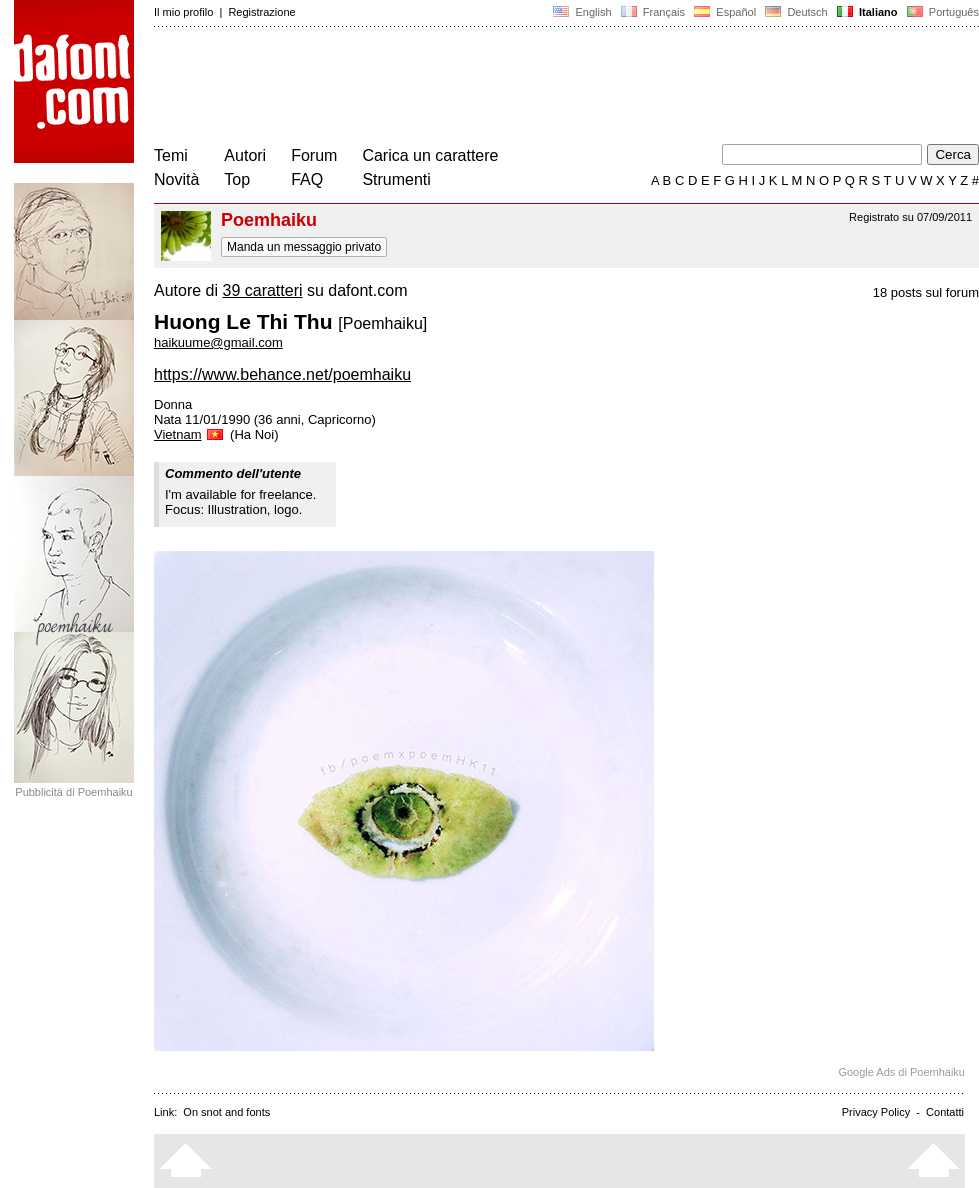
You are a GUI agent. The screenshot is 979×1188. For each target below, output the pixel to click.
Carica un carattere (430, 155)
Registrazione (261, 12)
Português (941, 12)
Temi (171, 155)
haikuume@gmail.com (218, 342)
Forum (314, 155)
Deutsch (796, 12)
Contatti (945, 1112)
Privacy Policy (876, 1112)
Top (237, 179)
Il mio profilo (183, 12)
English (582, 12)
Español (725, 12)
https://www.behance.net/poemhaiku (282, 374)
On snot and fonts (226, 1112)
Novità (176, 179)
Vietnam (190, 434)
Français (653, 12)
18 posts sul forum (926, 292)
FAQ (307, 179)
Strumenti (396, 179)
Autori (245, 155)
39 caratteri (262, 290)
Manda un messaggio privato (304, 247)
